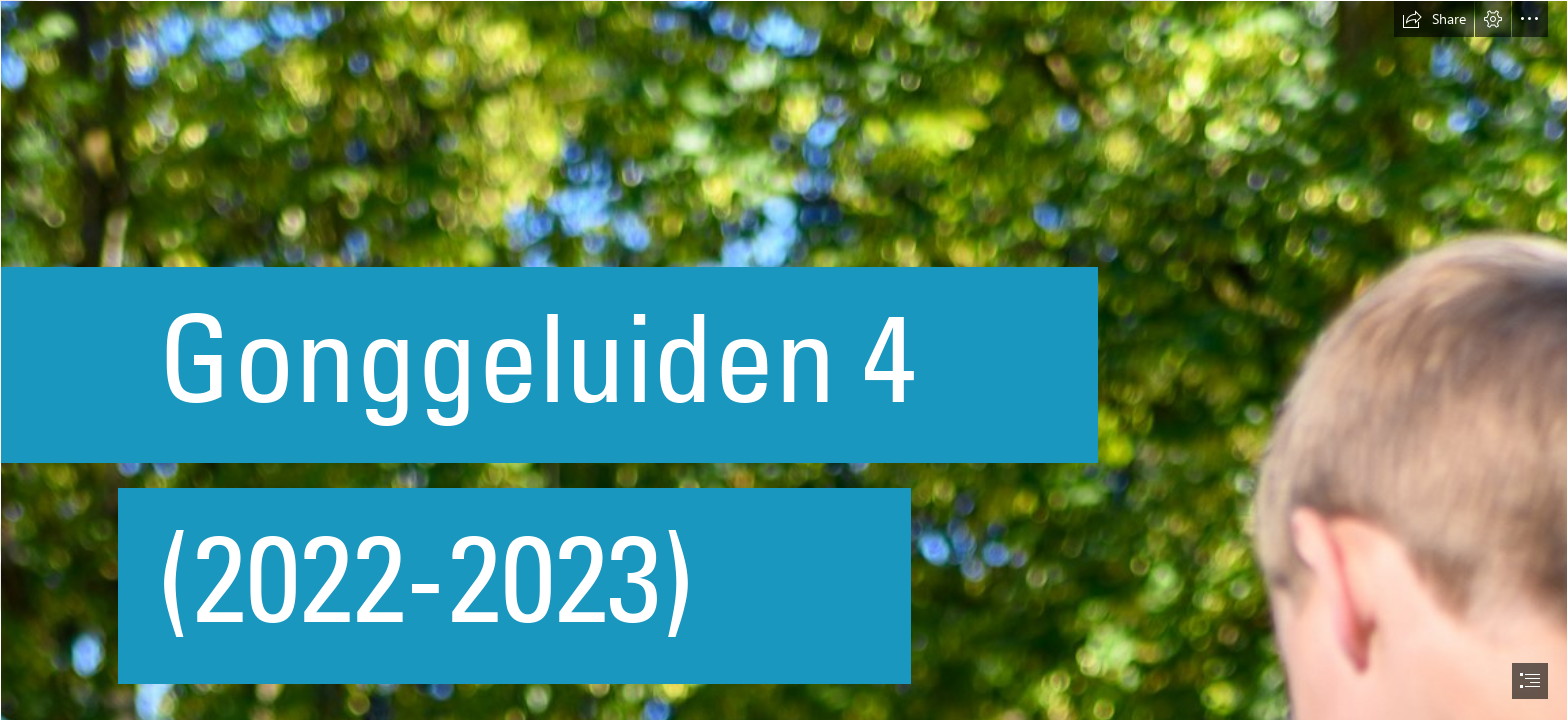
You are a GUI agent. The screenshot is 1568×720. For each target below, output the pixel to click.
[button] (1434, 19)
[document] (784, 360)
